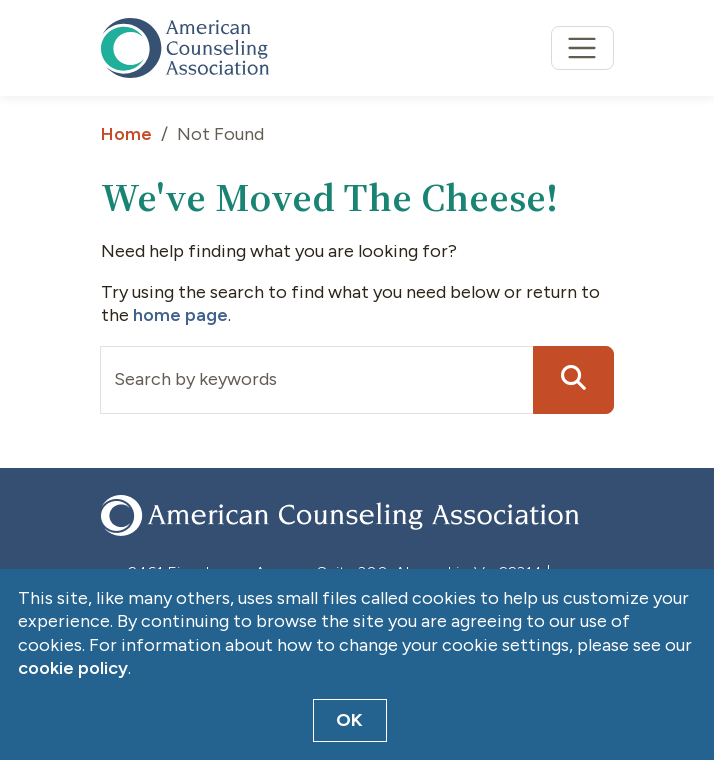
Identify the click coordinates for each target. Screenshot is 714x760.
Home (126, 134)
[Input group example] (317, 380)
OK (349, 720)
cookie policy (73, 668)
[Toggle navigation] (582, 48)
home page (180, 315)
